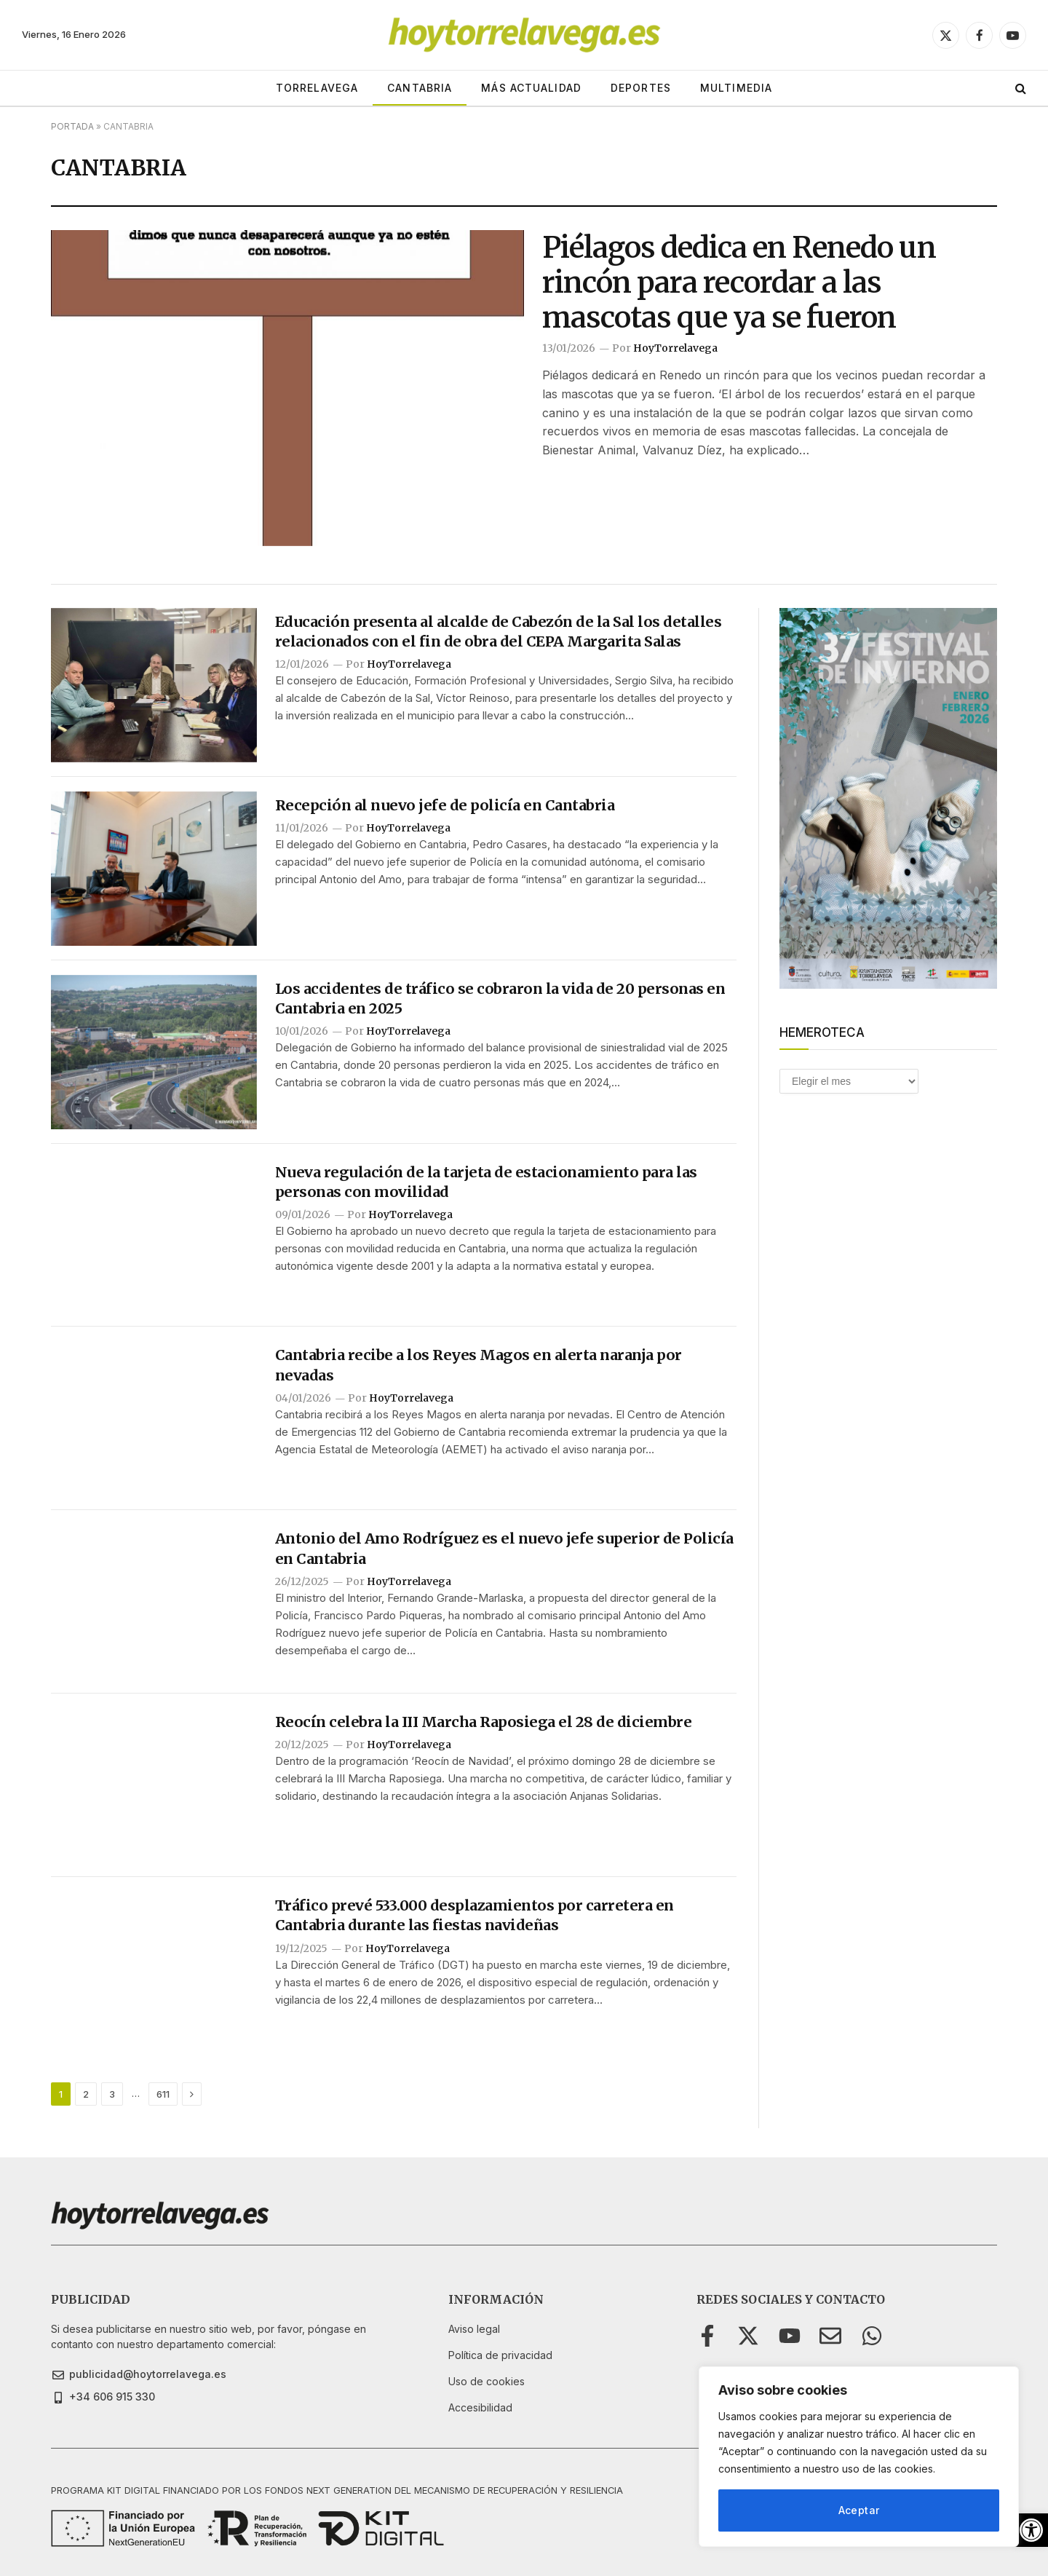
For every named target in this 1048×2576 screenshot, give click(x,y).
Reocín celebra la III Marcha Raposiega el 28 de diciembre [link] (483, 1721)
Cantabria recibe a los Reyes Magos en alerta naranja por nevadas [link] (478, 1364)
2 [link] (86, 2094)
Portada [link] (72, 126)
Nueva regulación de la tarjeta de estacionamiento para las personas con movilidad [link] (486, 1182)
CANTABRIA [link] (419, 88)
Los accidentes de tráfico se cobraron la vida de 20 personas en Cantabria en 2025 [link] (500, 998)
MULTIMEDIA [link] (736, 88)
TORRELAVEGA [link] (317, 88)
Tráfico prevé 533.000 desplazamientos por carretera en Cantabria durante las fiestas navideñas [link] (474, 1915)
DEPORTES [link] (641, 88)
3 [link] (112, 2094)
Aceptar (859, 2510)
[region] (859, 2456)
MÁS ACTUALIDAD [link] (531, 88)
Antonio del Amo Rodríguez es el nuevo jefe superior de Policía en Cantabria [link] (504, 1548)
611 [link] (163, 2094)
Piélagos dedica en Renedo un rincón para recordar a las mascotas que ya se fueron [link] (739, 282)
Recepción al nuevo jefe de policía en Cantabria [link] (445, 805)
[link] (1031, 2530)
